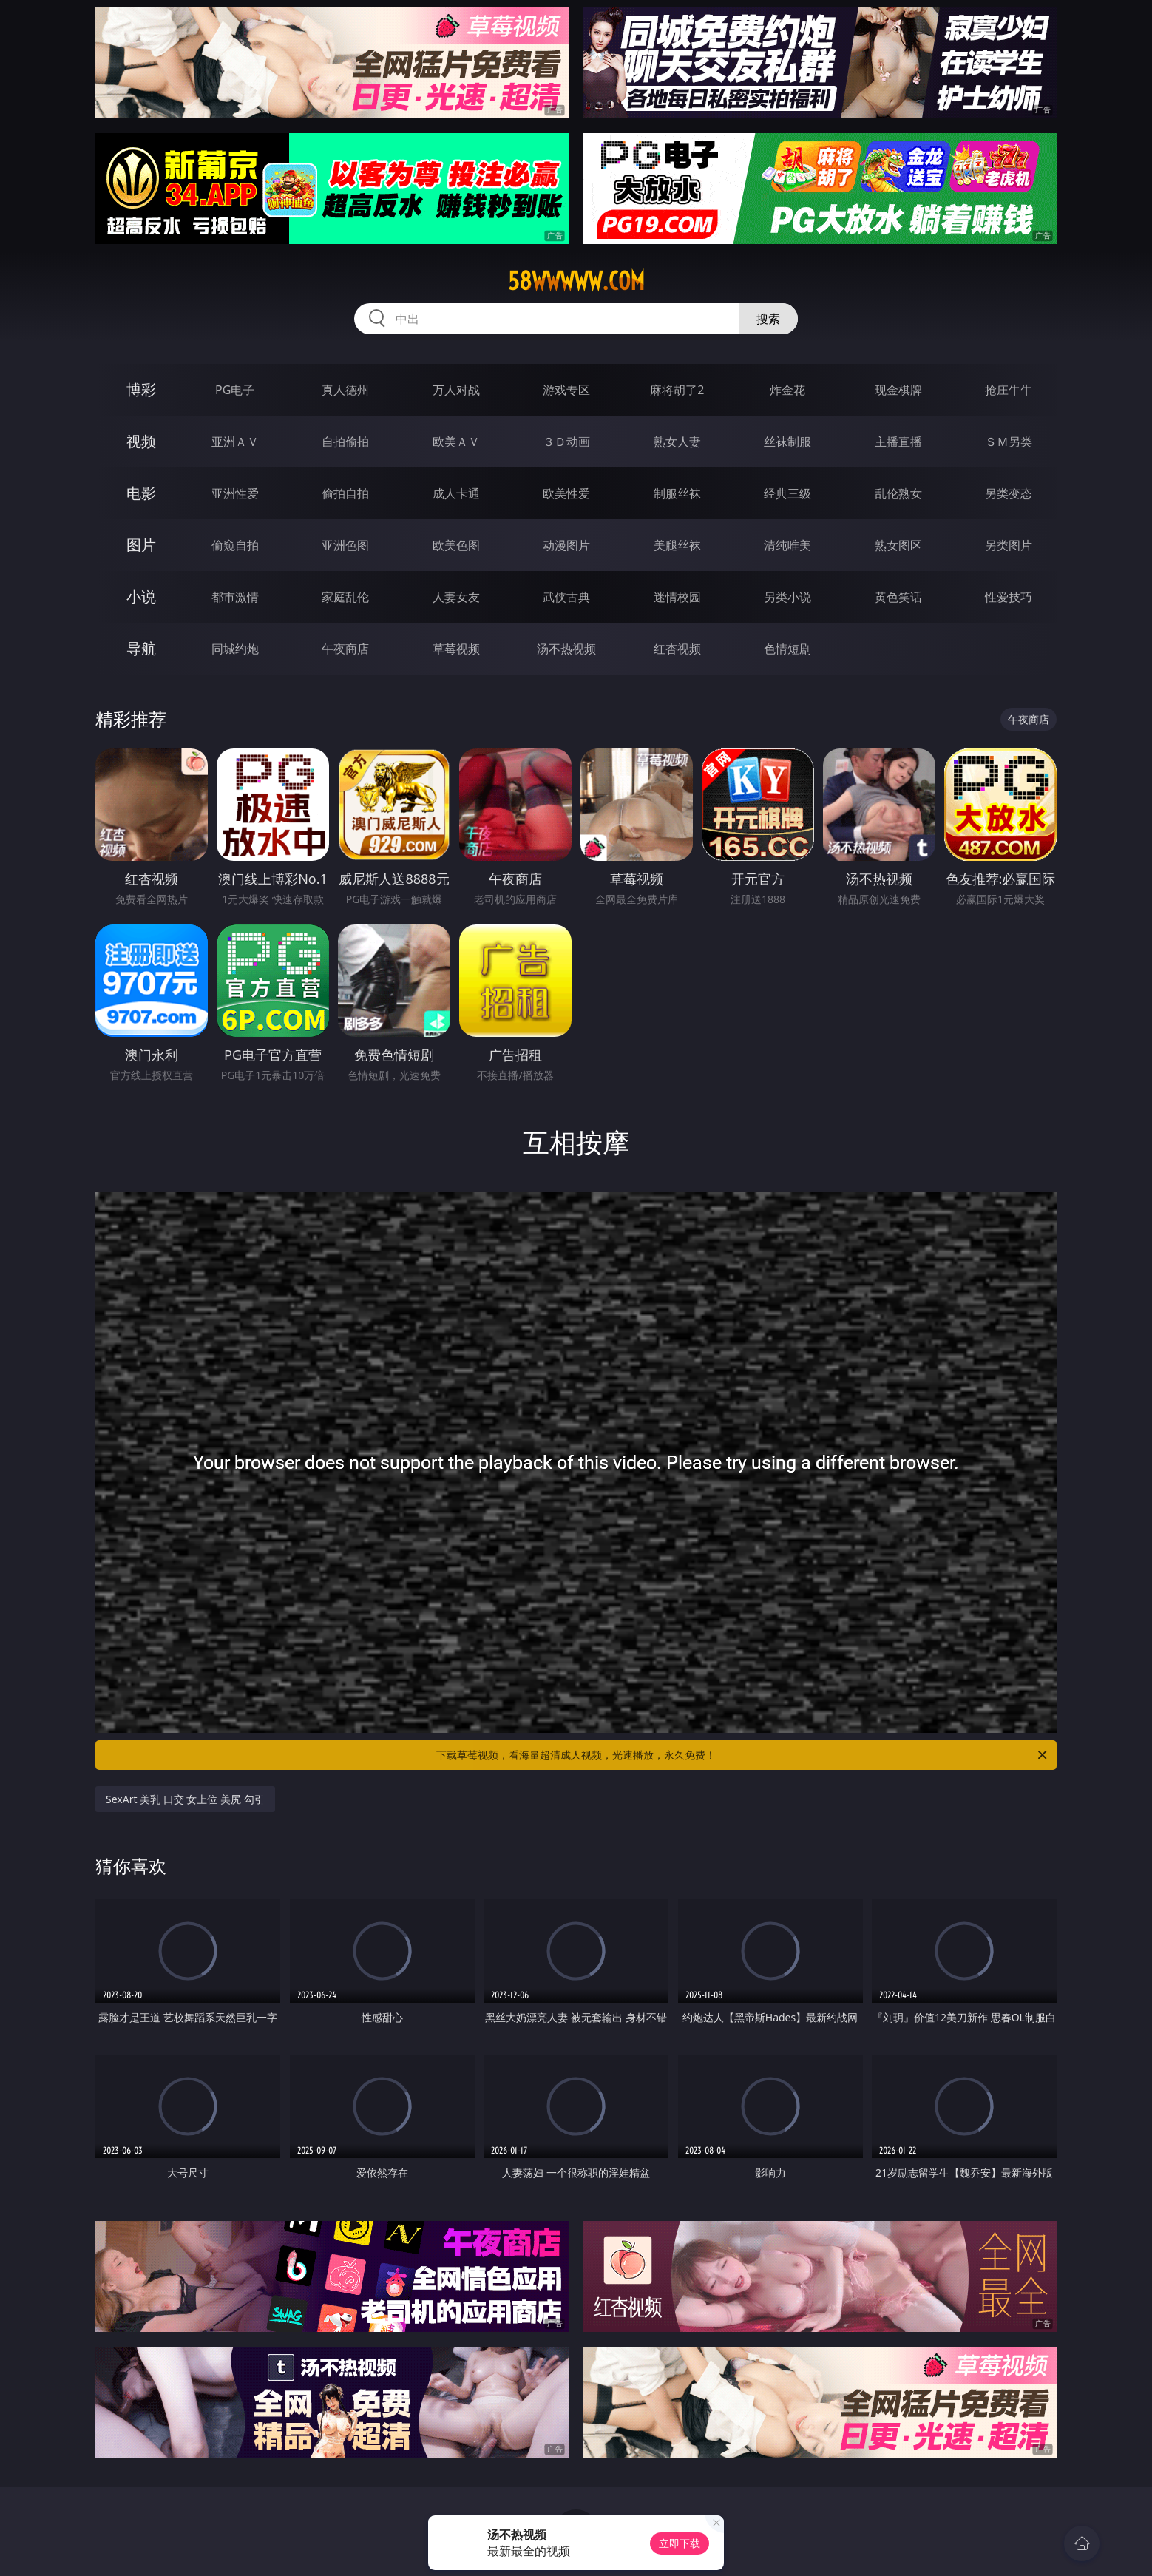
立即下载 (679, 2543)
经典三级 (787, 493)
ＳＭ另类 (1008, 441)
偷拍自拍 (345, 493)
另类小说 (787, 597)
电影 (141, 493)
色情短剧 (787, 648)
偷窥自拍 (235, 545)
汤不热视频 (566, 648)
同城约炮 (235, 648)
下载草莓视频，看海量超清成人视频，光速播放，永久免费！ (742, 1755)
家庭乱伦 (345, 597)
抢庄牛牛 (1008, 390)
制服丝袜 (677, 493)
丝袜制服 (787, 441)
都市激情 (235, 597)
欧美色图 (456, 545)
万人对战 (456, 390)
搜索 (768, 319)
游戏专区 (566, 390)
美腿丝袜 (677, 545)
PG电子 (234, 390)
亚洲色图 (345, 545)
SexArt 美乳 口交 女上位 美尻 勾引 (185, 1799)
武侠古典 (566, 597)
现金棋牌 (898, 390)
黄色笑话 (898, 597)
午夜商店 (345, 648)
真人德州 (345, 390)
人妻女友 (456, 597)
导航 (141, 648)
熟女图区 (898, 545)
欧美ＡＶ (456, 441)
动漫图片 (566, 545)
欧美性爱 (566, 493)
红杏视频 (677, 648)
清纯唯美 (787, 545)
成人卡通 (456, 493)
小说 (141, 596)
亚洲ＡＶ (235, 441)
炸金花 (787, 390)
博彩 (141, 389)
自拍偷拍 (345, 441)
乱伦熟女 (898, 493)
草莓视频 (456, 648)
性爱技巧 (1008, 597)
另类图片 (1008, 545)
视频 (141, 441)
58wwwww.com (576, 281)
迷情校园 (677, 597)
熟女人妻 (677, 441)
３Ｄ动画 (566, 441)
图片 (141, 545)
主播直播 (898, 441)
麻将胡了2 (677, 390)
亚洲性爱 (235, 493)
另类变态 (1008, 493)
